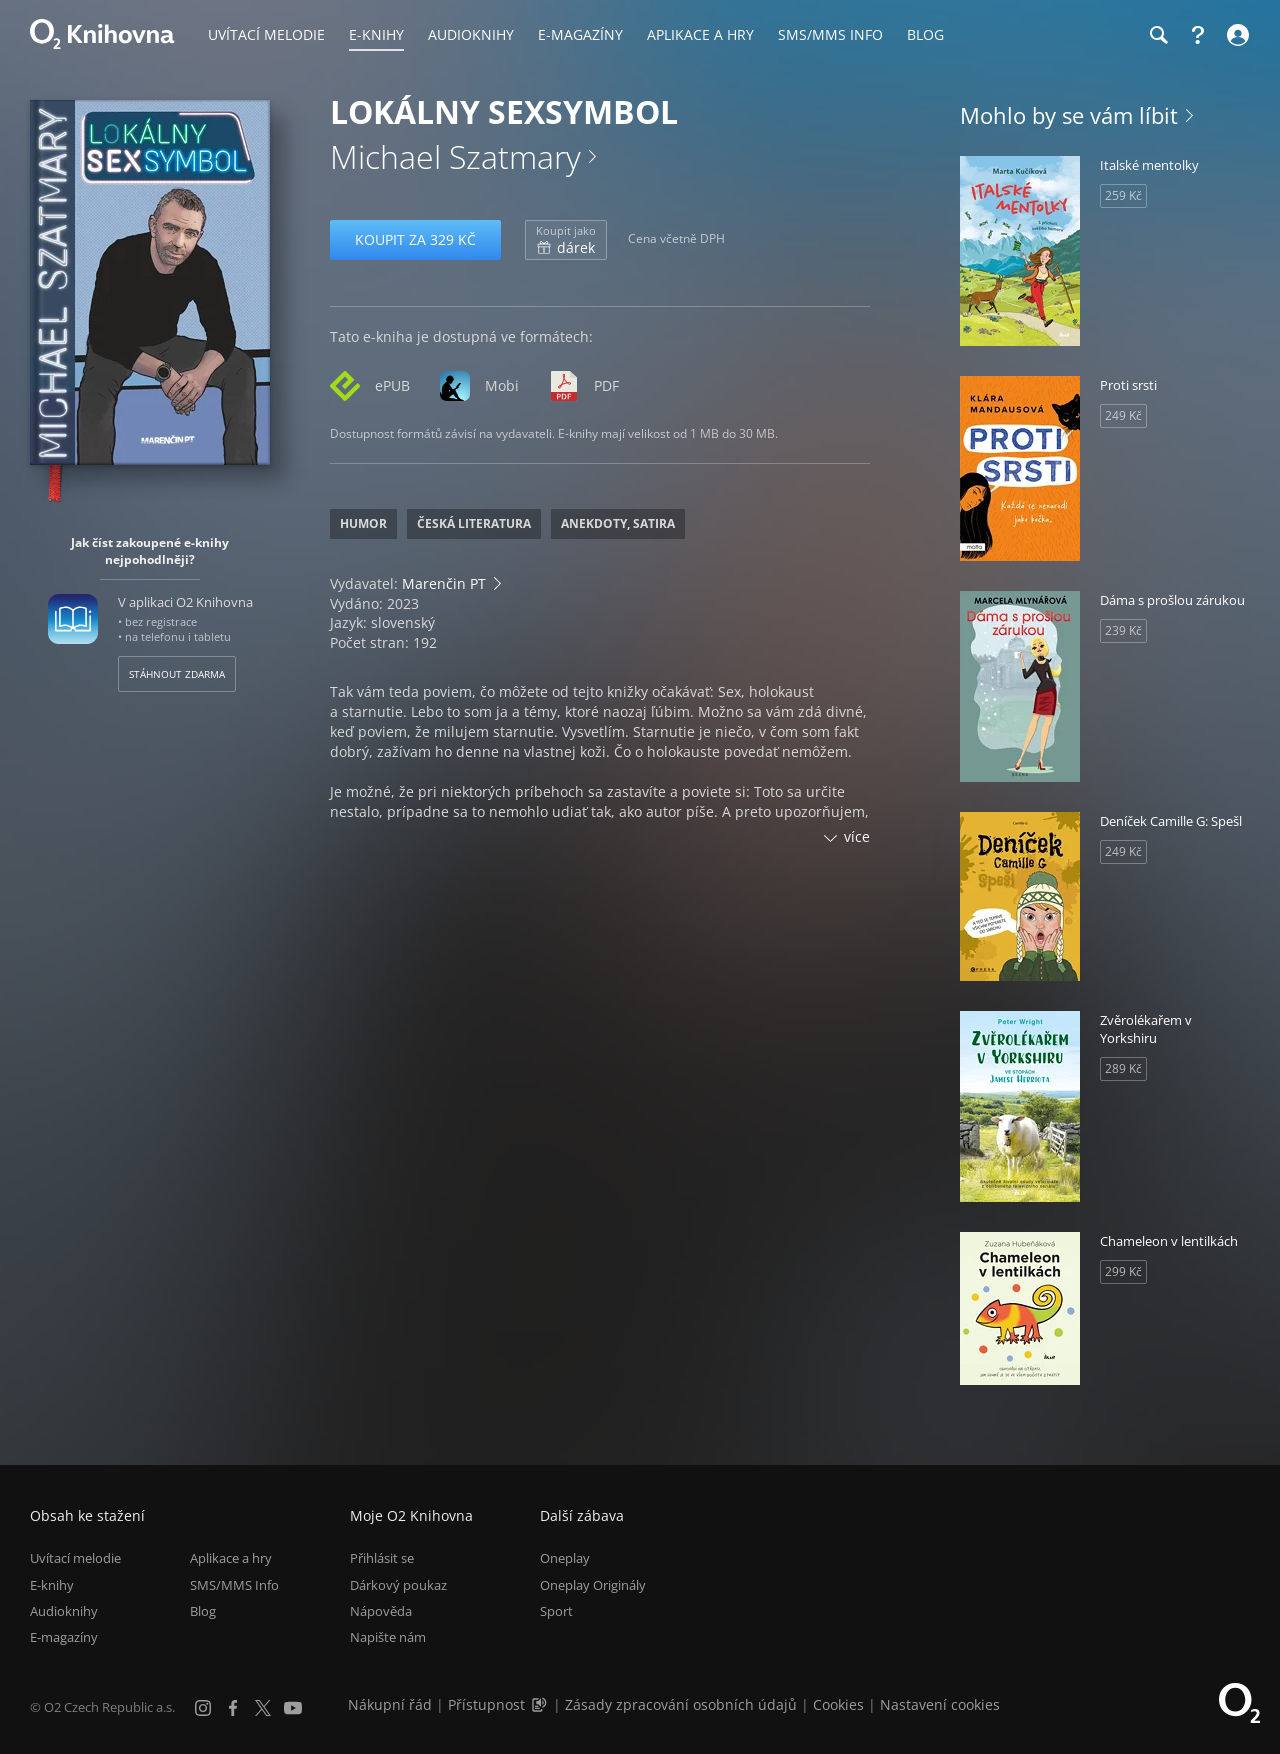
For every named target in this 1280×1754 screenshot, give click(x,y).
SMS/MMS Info (234, 1585)
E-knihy (52, 1585)
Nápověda (381, 1611)
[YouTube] (293, 1708)
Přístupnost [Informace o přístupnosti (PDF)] (486, 1704)
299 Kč (1123, 1271)
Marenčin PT (444, 583)
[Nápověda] (1198, 35)
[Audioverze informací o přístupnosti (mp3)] (541, 1704)
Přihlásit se (382, 1558)
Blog (203, 1611)
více (857, 836)
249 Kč (1123, 415)
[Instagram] (203, 1708)
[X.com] (263, 1708)
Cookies (838, 1704)
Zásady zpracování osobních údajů (681, 1704)
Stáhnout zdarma (177, 674)
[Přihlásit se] (1235, 35)
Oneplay (565, 1558)
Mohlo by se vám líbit (1069, 115)
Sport (556, 1611)
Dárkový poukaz (398, 1585)
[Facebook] (233, 1708)
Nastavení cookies (940, 1704)
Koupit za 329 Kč (415, 239)
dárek (566, 240)
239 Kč (1123, 630)
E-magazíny (64, 1637)
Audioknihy (64, 1611)
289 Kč (1123, 1068)
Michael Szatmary (455, 156)
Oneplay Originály (593, 1585)
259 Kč (1123, 195)
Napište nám (388, 1637)
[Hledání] (1158, 35)
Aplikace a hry (231, 1558)
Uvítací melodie (75, 1558)
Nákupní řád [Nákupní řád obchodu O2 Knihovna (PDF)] (390, 1704)
